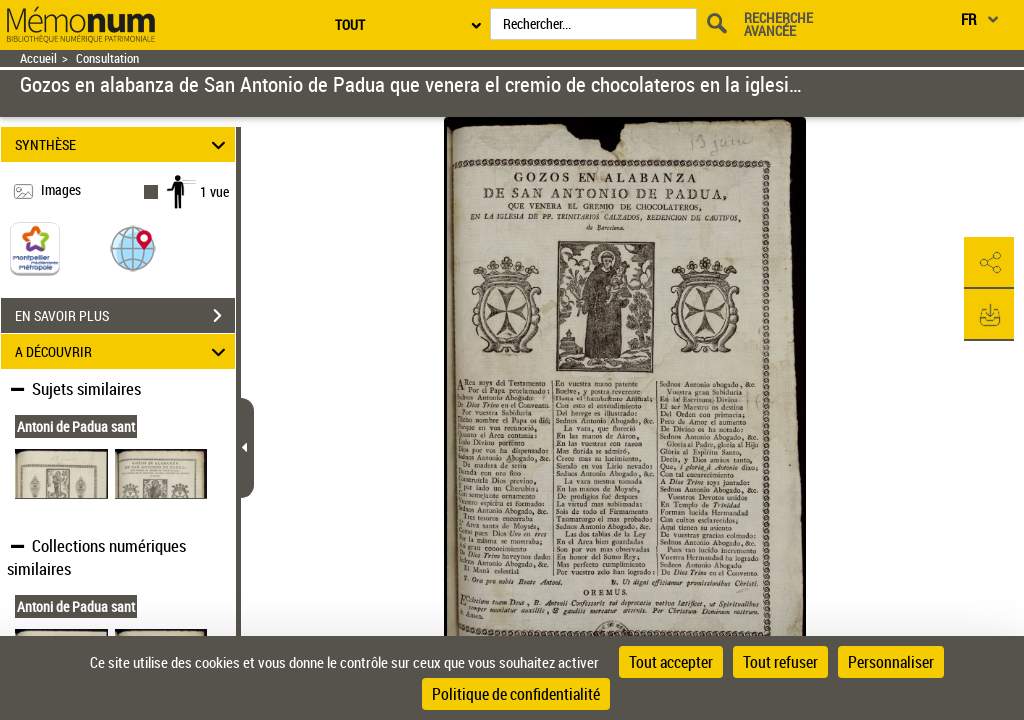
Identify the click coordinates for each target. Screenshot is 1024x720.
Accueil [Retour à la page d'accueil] (38, 58)
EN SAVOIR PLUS (125, 316)
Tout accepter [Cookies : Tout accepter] (671, 662)
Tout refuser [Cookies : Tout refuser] (780, 662)
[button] (133, 247)
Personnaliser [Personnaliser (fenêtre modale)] (891, 662)
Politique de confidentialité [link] (516, 694)
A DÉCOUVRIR (123, 351)
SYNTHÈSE (123, 144)
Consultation (107, 58)
